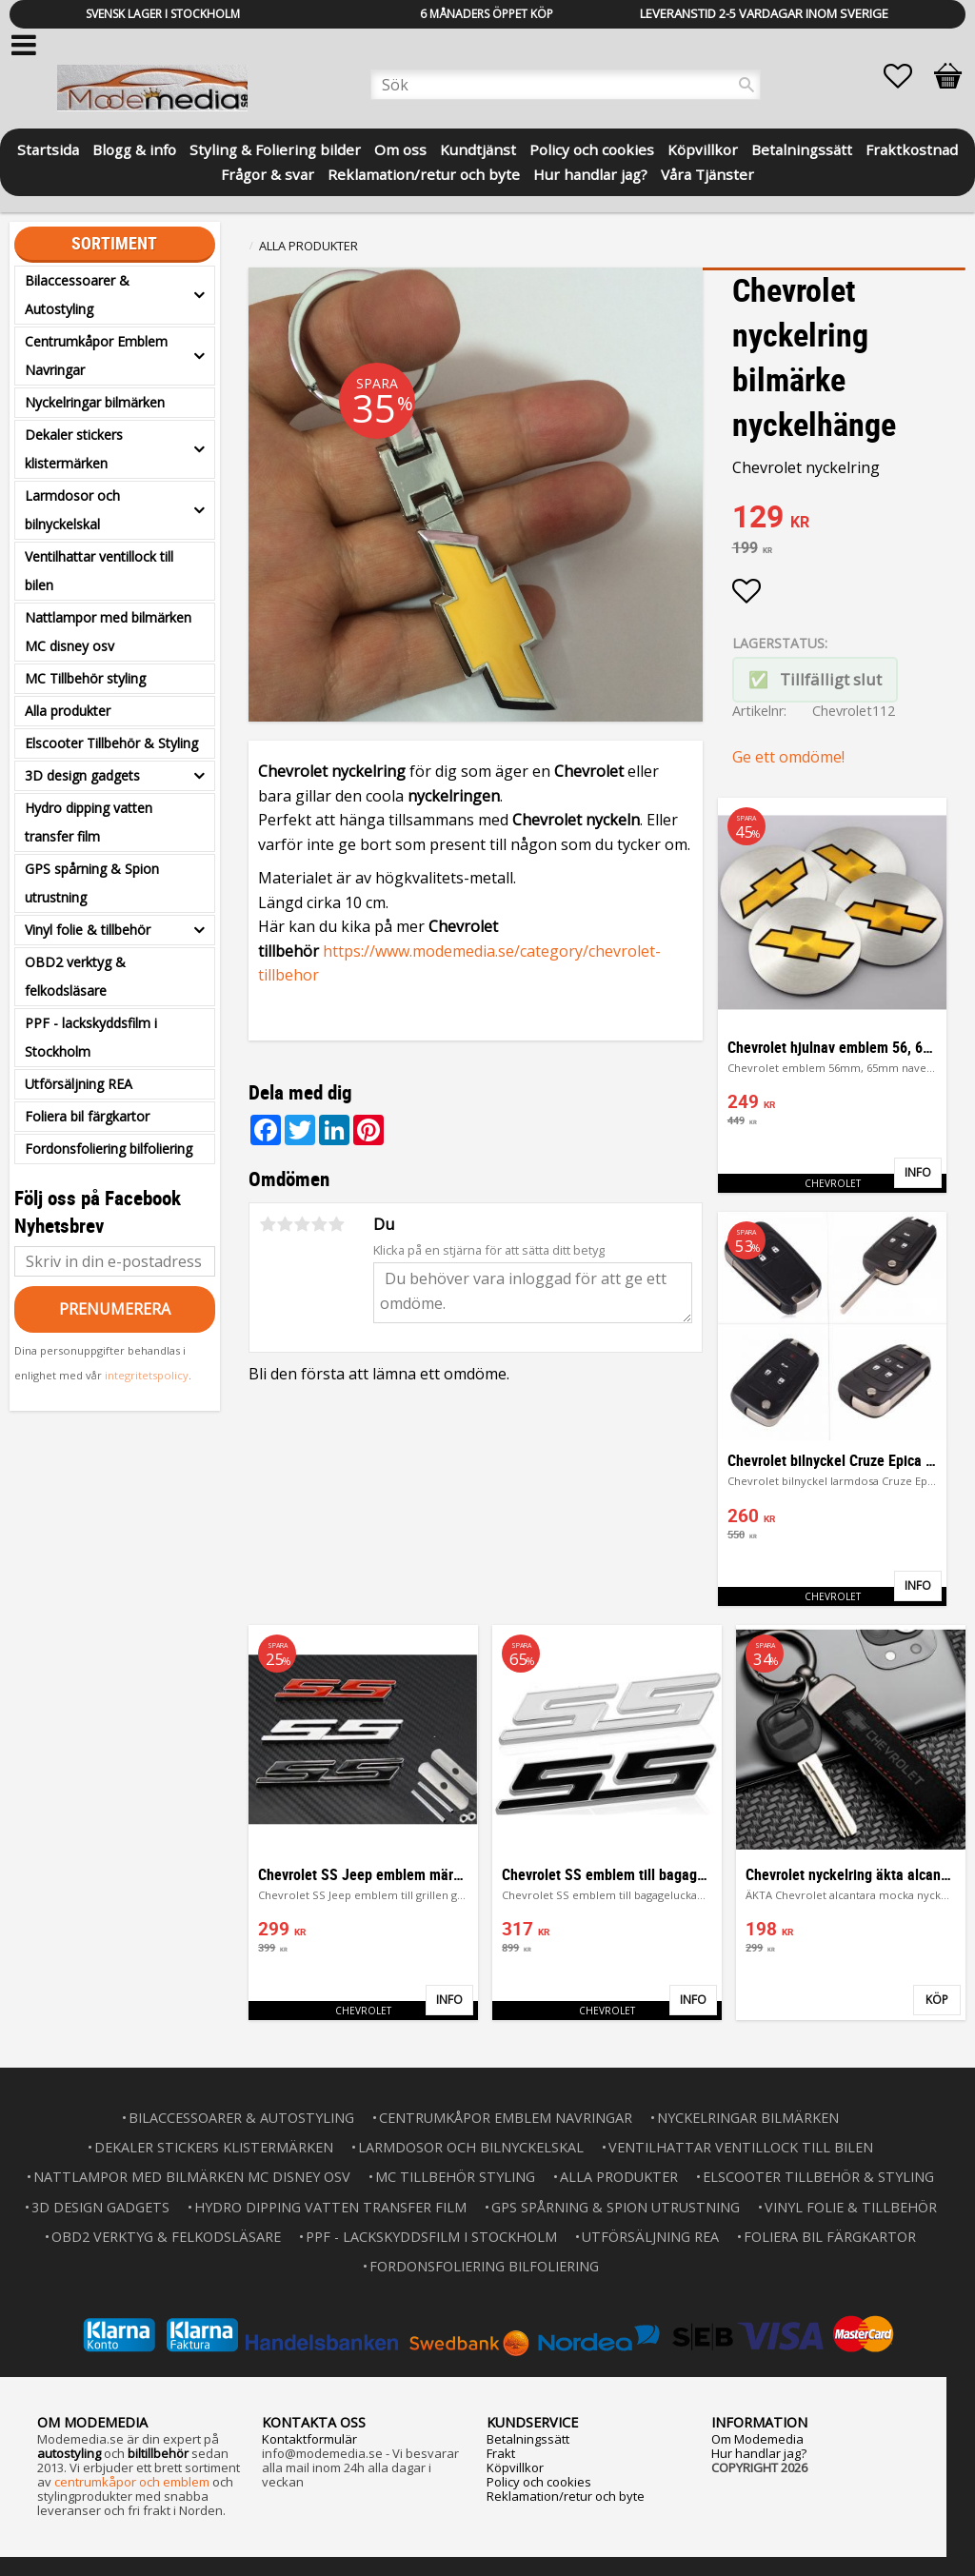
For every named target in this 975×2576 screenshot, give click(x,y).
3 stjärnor (301, 1224)
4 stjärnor (319, 1224)
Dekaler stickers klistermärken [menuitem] (74, 449)
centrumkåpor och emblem (131, 2481)
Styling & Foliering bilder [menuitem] (275, 148)
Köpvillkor (515, 2467)
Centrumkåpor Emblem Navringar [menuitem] (96, 355)
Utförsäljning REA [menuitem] (78, 1084)
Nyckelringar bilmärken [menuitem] (95, 402)
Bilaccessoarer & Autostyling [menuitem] (77, 294)
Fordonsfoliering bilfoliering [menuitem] (108, 1148)
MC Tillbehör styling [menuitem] (85, 678)
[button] (907, 76)
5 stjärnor (336, 1224)
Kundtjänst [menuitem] (478, 148)
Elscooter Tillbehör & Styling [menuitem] (111, 743)
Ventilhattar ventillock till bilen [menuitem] (99, 570)
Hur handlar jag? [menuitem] (590, 173)
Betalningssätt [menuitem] (801, 148)
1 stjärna (267, 1224)
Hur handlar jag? (758, 2453)
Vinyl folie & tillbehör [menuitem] (87, 930)
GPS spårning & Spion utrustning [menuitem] (92, 883)
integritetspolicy (147, 1375)
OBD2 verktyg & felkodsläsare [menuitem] (75, 976)
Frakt (501, 2453)
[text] (848, 518)
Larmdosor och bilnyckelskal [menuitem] (72, 509)
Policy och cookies (539, 2481)
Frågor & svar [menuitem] (267, 173)
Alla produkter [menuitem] (67, 711)
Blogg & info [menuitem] (134, 148)
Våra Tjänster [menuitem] (707, 173)
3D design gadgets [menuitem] (82, 775)
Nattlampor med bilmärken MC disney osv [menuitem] (108, 631)
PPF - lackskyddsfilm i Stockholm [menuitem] (91, 1037)
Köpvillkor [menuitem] (702, 148)
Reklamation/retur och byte (566, 2496)
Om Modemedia (757, 2438)
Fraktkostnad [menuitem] (912, 148)
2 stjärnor (284, 1224)
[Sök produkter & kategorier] (565, 84)
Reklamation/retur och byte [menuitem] (424, 173)
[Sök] (746, 84)
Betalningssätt (528, 2438)
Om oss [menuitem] (400, 148)
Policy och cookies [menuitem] (591, 148)
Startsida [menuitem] (48, 148)
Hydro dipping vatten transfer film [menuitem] (88, 822)
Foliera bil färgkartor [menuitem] (87, 1116)
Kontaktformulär (309, 2438)
